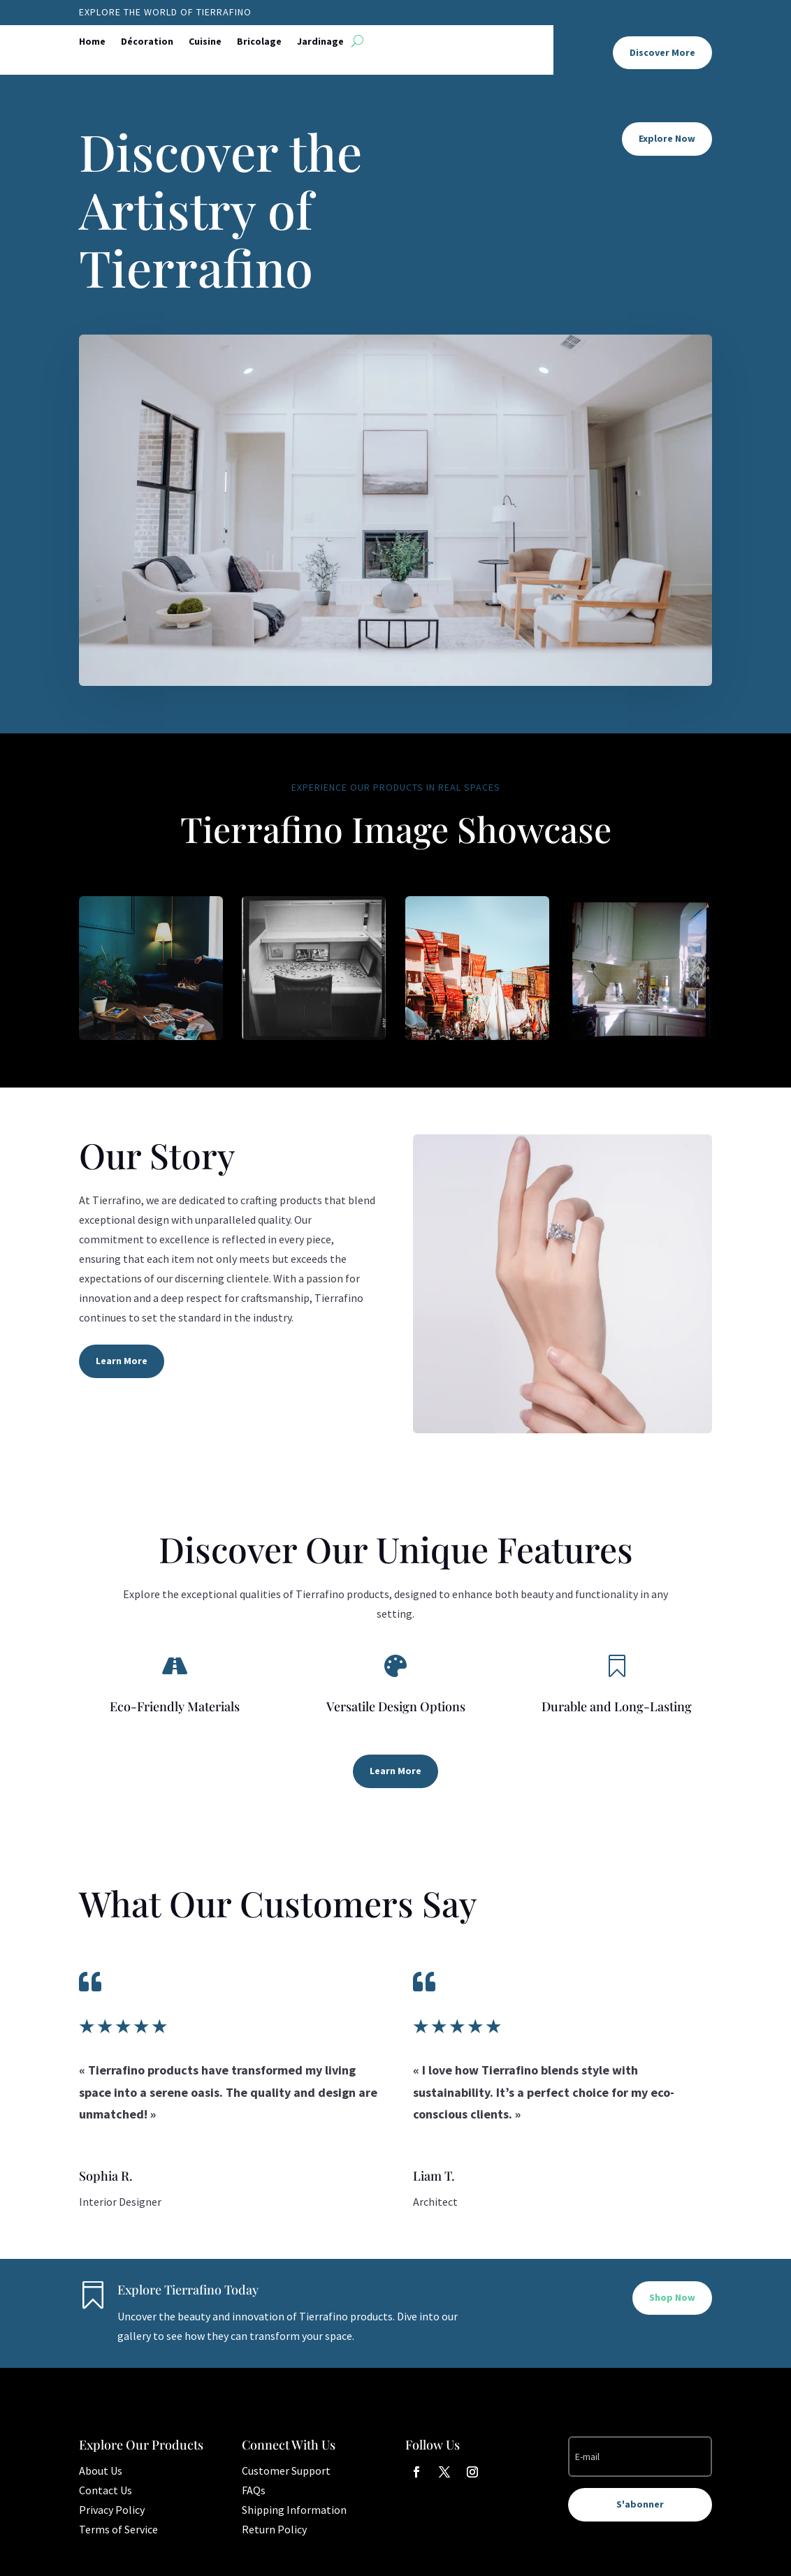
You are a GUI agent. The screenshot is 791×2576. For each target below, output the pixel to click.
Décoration (147, 41)
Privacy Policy (112, 2510)
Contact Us (105, 2490)
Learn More (121, 1360)
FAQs (254, 2490)
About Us (100, 2471)
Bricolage (259, 41)
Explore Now (667, 138)
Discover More (662, 52)
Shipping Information (294, 2510)
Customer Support (286, 2471)
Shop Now (672, 2297)
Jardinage (320, 41)
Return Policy (274, 2529)
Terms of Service (118, 2529)
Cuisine (205, 41)
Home (92, 41)
